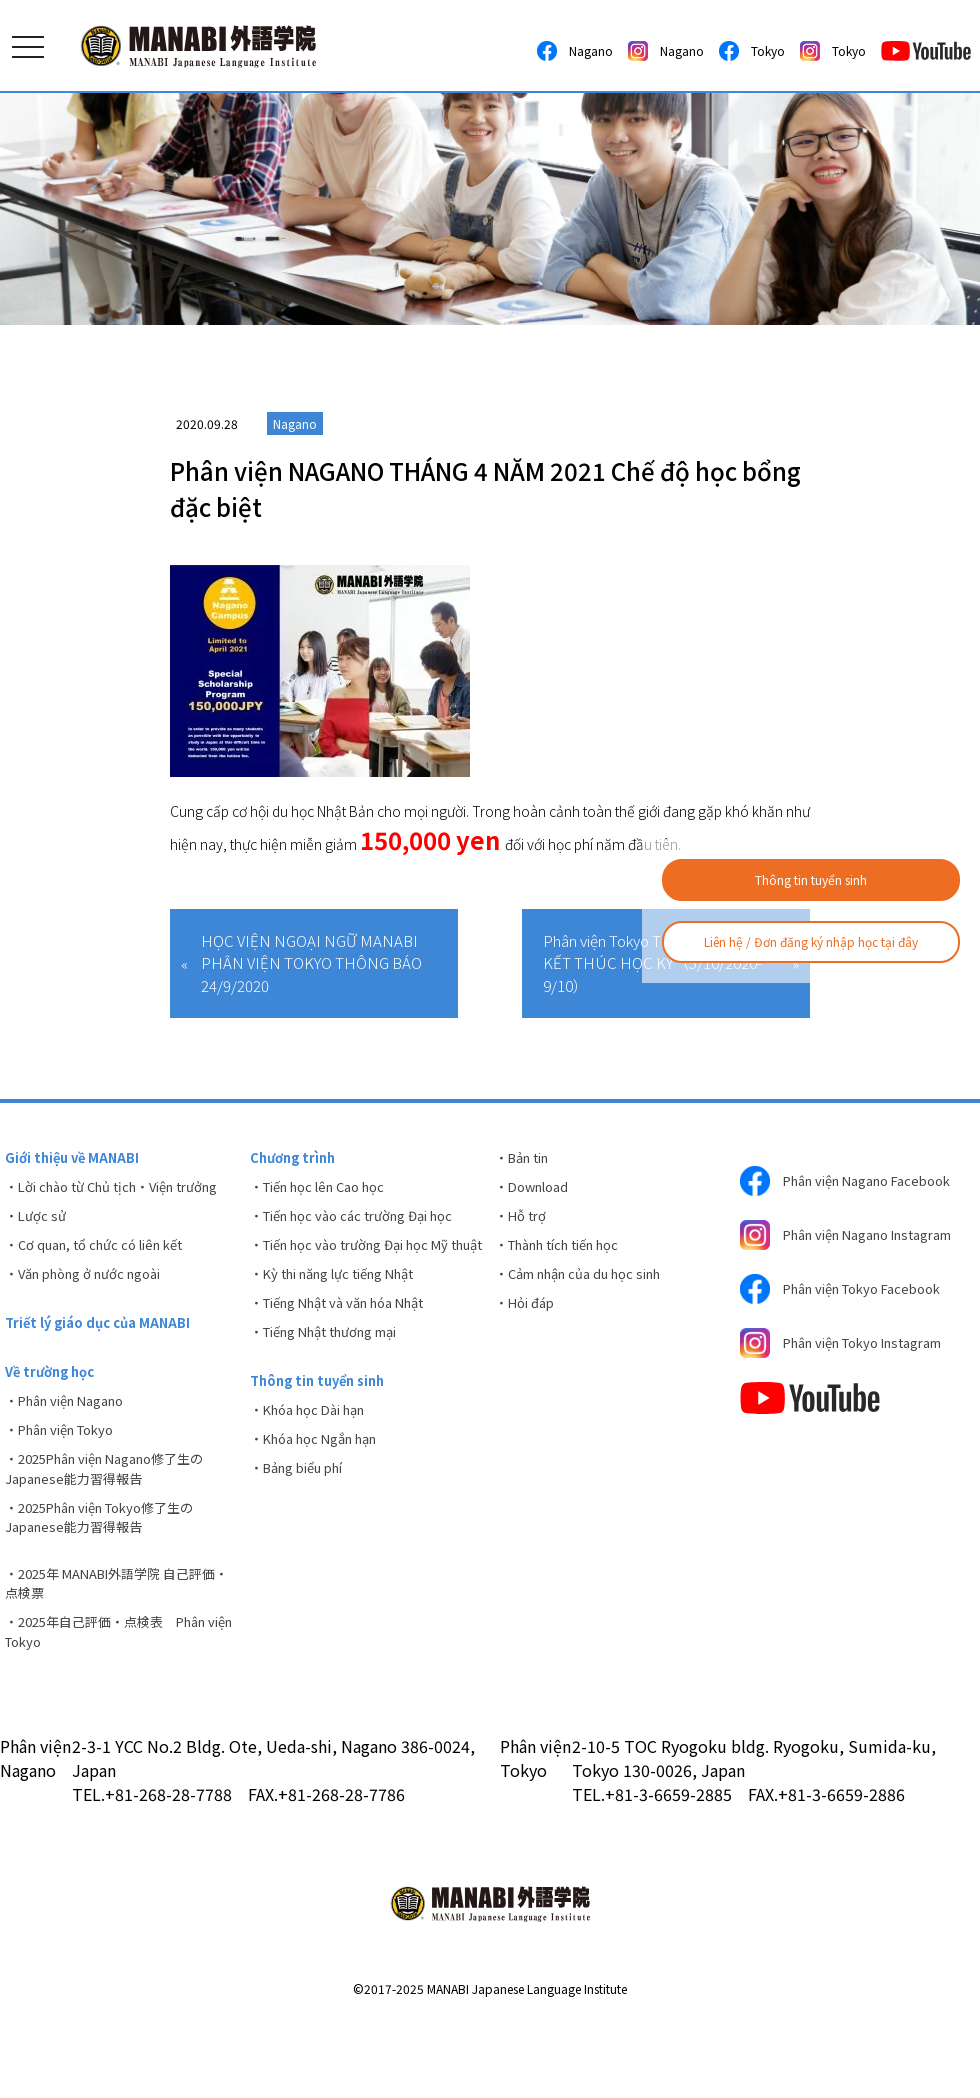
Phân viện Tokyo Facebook (852, 1330)
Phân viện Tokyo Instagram (855, 1392)
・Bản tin (527, 1159)
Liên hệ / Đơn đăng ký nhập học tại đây (811, 941)
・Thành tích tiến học (568, 1258)
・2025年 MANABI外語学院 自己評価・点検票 (114, 1653)
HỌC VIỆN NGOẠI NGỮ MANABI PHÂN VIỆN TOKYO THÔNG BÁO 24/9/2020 (311, 963)
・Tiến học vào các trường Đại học (364, 1225)
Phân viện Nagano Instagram (824, 1261)
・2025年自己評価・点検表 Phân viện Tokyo (116, 1707)
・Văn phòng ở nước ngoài (94, 1312)
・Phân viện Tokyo (68, 1484)
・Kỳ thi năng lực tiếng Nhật (345, 1312)
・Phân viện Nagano (74, 1451)
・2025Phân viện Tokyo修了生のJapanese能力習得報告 (112, 1581)
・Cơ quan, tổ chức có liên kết (103, 1279)
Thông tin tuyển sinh (811, 879)
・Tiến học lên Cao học (327, 1192)
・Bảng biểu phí (304, 1530)
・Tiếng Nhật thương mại (337, 1378)
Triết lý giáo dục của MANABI (104, 1365)
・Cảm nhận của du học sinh (590, 1291)
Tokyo (752, 51)
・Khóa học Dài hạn (316, 1464)
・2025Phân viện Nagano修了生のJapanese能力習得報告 (118, 1527)
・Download (537, 1192)
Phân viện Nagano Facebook (824, 1187)
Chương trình (297, 1159)
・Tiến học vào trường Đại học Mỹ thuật (362, 1268)
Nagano (575, 51)
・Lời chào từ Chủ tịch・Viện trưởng (101, 1202)
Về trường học (55, 1418)
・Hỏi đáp (528, 1324)
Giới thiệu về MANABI (77, 1159)
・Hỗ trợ (523, 1225)
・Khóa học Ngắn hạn (323, 1497)
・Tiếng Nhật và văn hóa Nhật (351, 1345)
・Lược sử (38, 1246)
